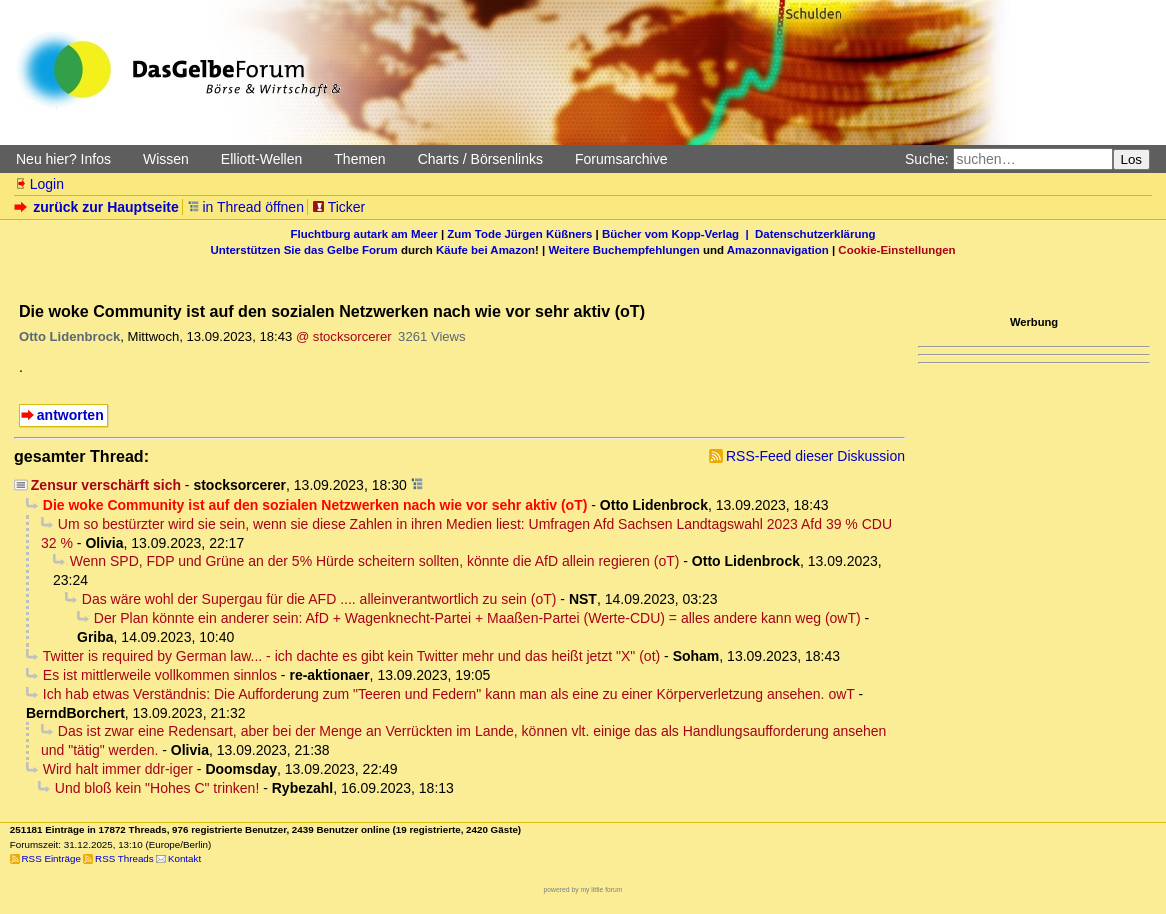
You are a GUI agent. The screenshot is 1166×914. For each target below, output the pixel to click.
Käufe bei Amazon (485, 250)
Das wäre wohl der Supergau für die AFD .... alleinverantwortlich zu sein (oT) (319, 599)
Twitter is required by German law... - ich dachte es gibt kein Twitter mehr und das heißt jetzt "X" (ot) (351, 656)
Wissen (166, 159)
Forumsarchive (621, 159)
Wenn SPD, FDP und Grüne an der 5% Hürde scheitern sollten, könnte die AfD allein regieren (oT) (375, 561)
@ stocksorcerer (344, 336)
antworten (70, 415)
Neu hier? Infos (63, 159)
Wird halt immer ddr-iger (118, 769)
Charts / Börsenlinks (480, 159)
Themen (359, 159)
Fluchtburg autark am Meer (364, 234)
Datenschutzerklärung (815, 234)
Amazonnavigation (778, 250)
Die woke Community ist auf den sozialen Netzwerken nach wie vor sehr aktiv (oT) (315, 505)
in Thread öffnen (245, 207)
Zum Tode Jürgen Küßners (519, 234)
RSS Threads (124, 858)
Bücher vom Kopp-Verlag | (678, 234)
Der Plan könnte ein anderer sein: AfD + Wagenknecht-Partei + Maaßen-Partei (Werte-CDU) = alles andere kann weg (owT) (477, 618)
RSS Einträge (51, 858)
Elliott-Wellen (261, 159)
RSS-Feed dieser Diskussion (815, 456)
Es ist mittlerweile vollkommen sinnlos (160, 675)
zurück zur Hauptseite (98, 207)
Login (39, 184)
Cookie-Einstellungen (896, 250)
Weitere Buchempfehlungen (623, 250)
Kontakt (184, 858)
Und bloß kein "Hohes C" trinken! (157, 788)
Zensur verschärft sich (106, 485)
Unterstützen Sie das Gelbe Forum (303, 250)
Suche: (927, 159)
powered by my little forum (583, 889)
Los (1132, 159)
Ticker (338, 207)
